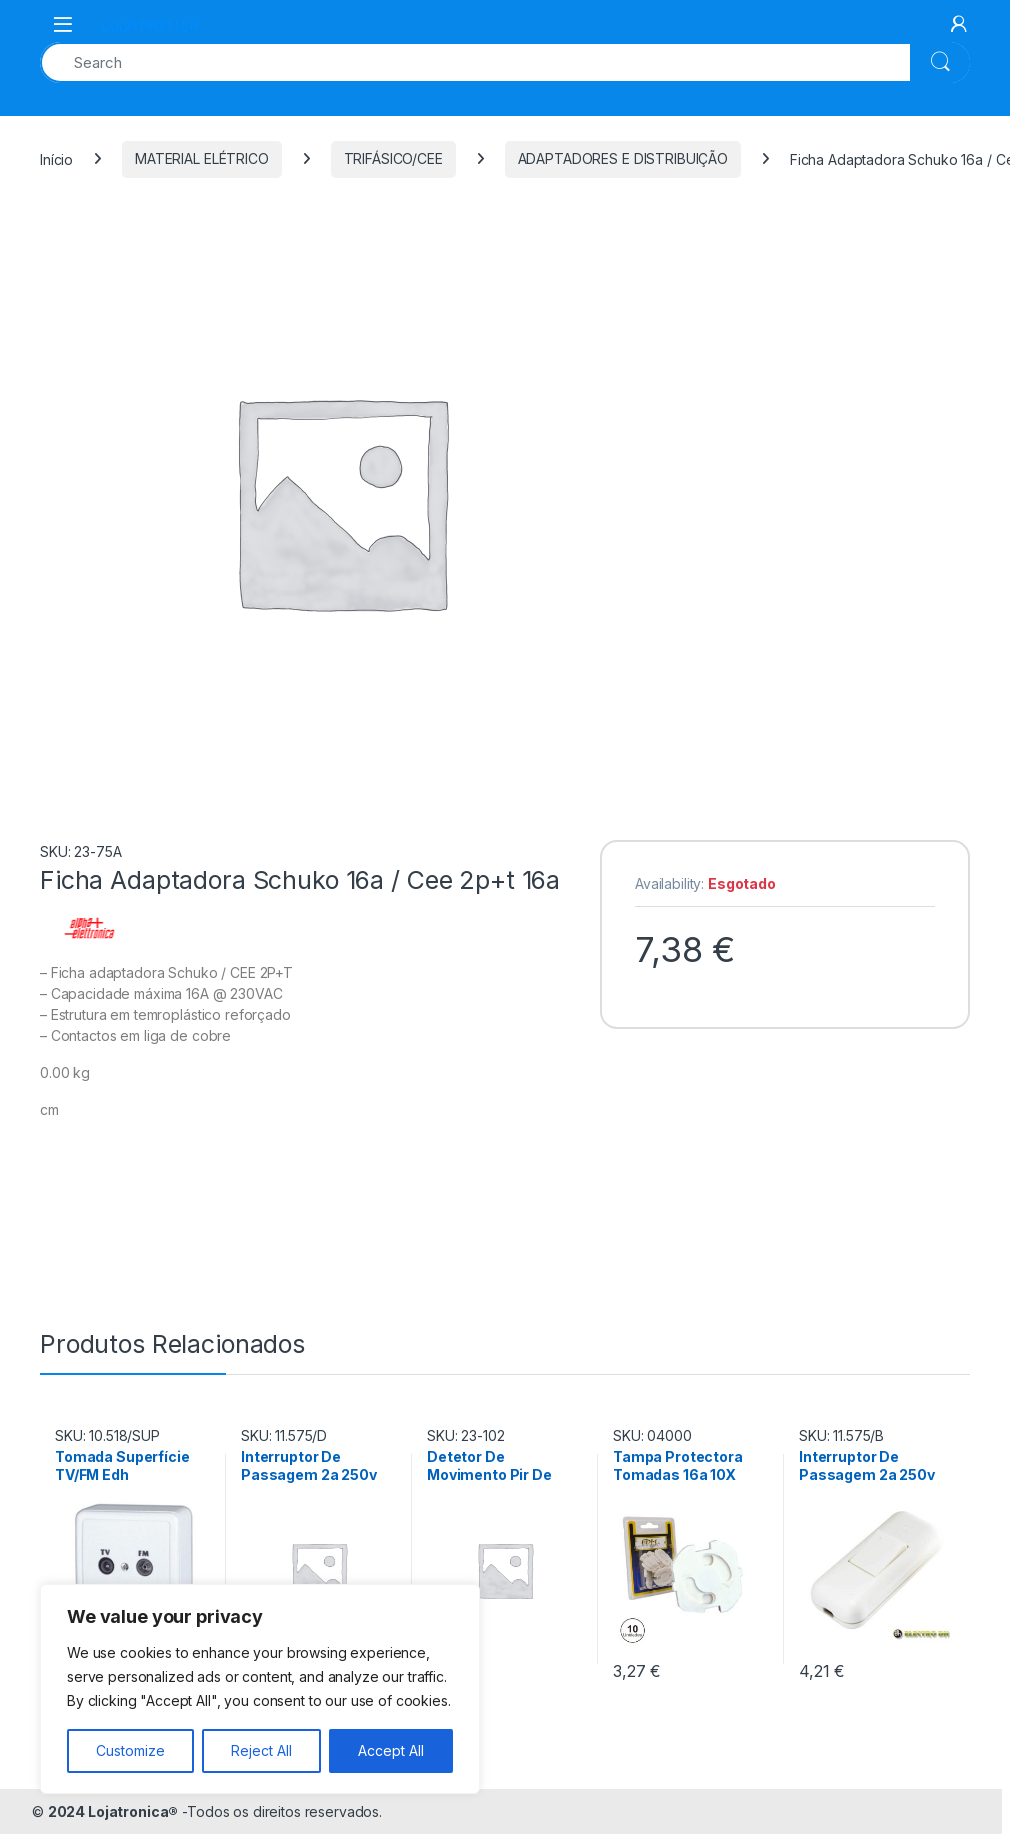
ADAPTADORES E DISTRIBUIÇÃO (623, 158)
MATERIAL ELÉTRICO (202, 158)
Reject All (261, 1750)
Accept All (391, 1750)
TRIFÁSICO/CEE (393, 158)
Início (56, 158)
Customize (130, 1750)
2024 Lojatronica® (113, 1811)
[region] (260, 1689)
